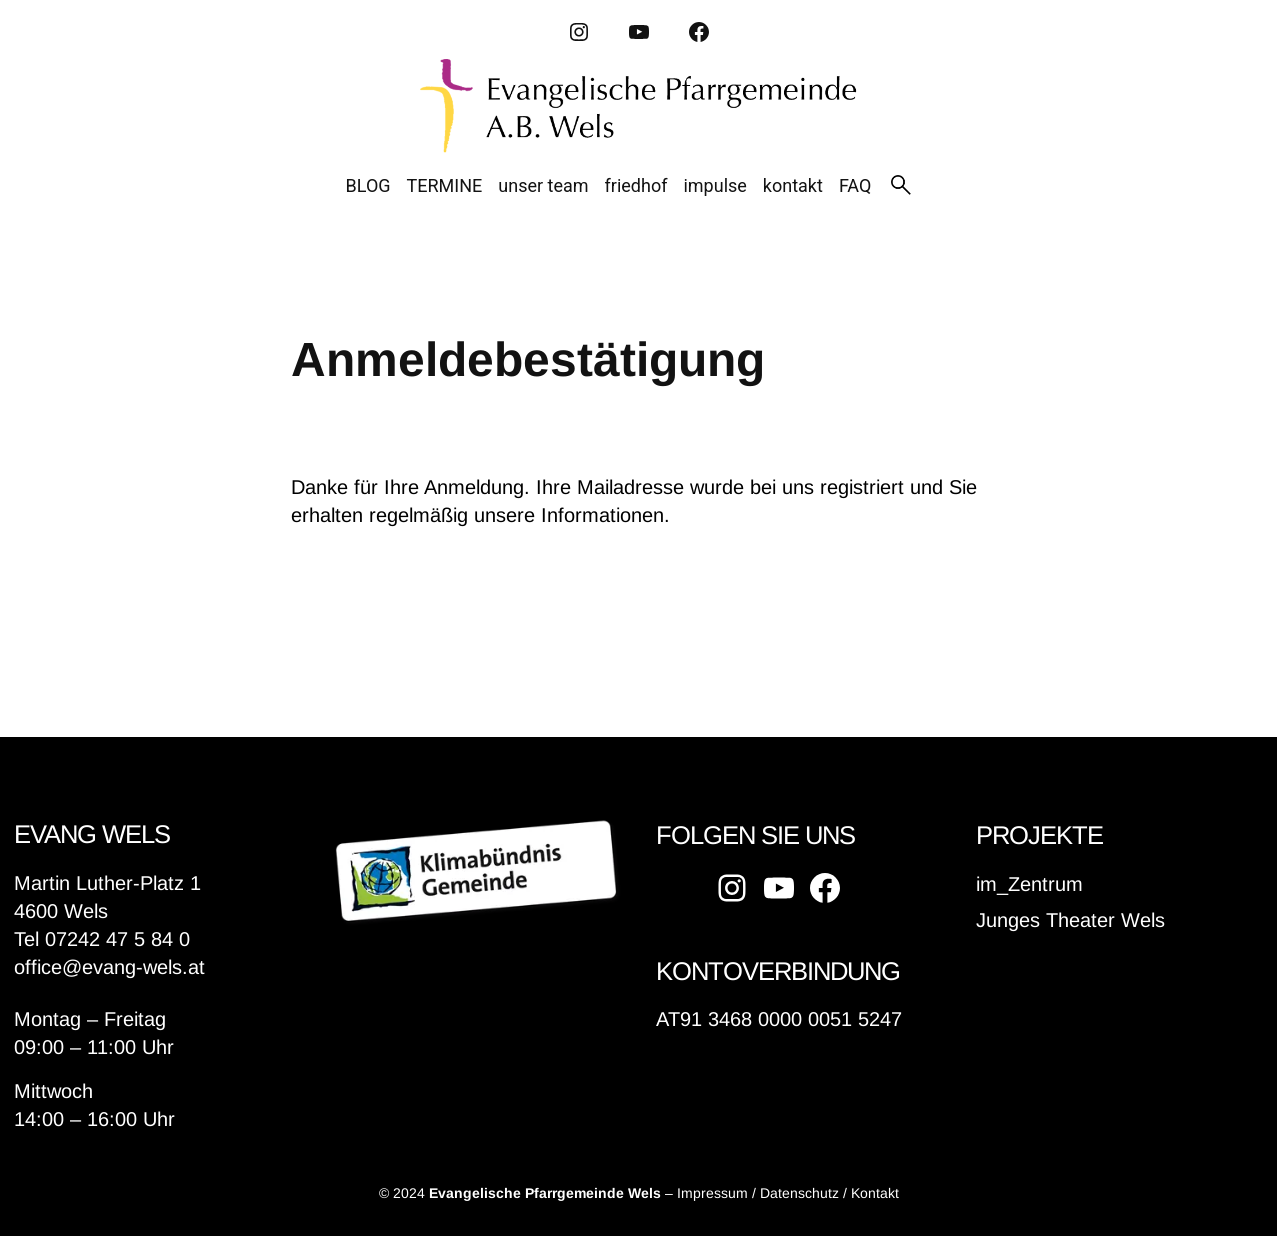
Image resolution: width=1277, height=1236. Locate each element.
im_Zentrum (1029, 884)
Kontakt (875, 1193)
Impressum (712, 1193)
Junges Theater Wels (1070, 920)
